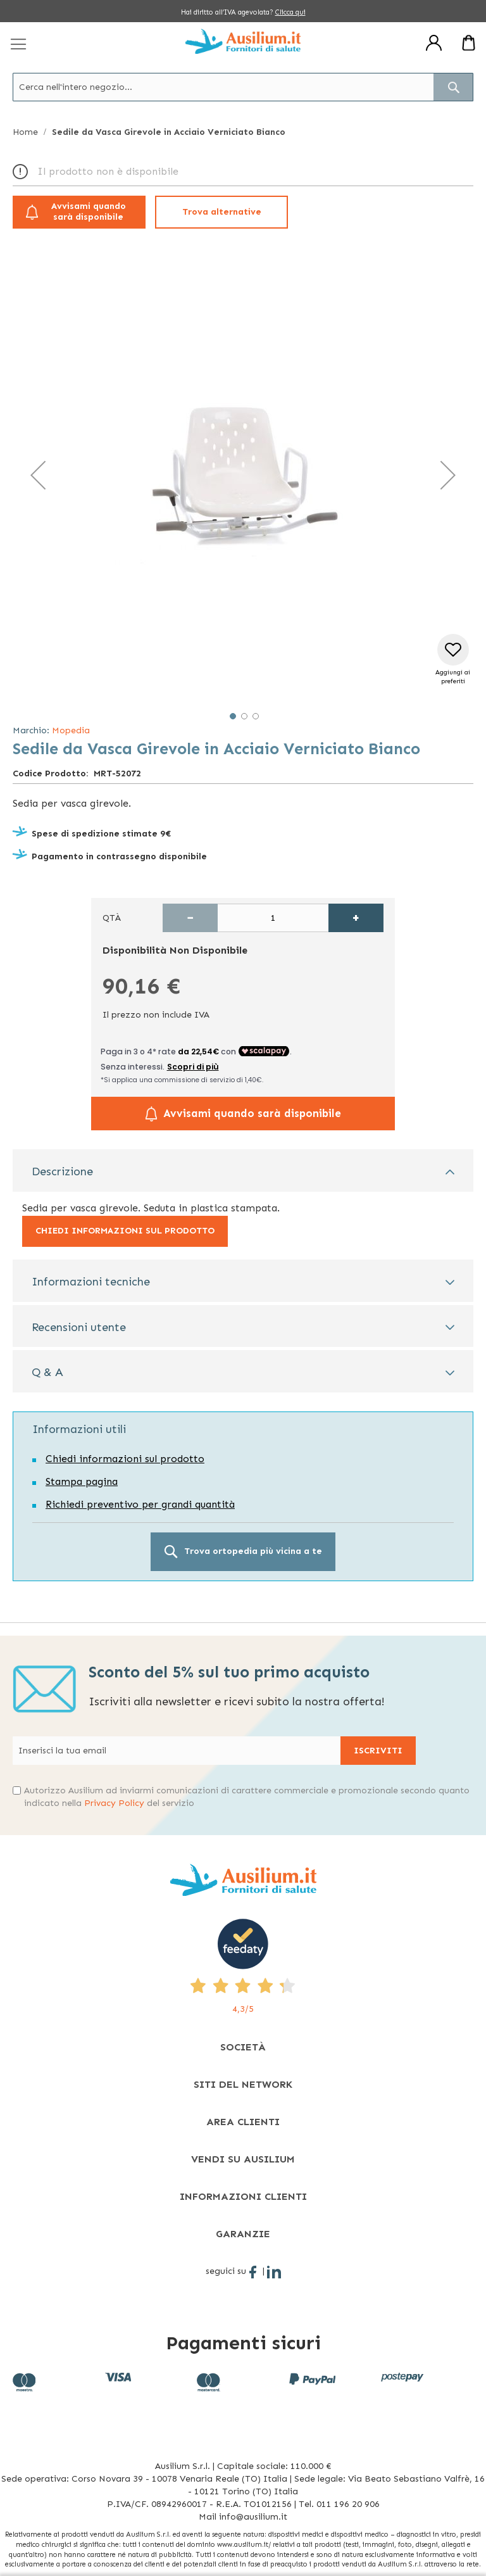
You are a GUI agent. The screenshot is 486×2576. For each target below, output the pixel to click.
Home (25, 132)
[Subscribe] (378, 1750)
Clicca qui (290, 12)
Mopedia (71, 730)
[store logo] (243, 41)
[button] (38, 474)
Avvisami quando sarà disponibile (88, 211)
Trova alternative (221, 211)
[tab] (243, 1170)
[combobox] (243, 87)
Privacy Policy (114, 1803)
